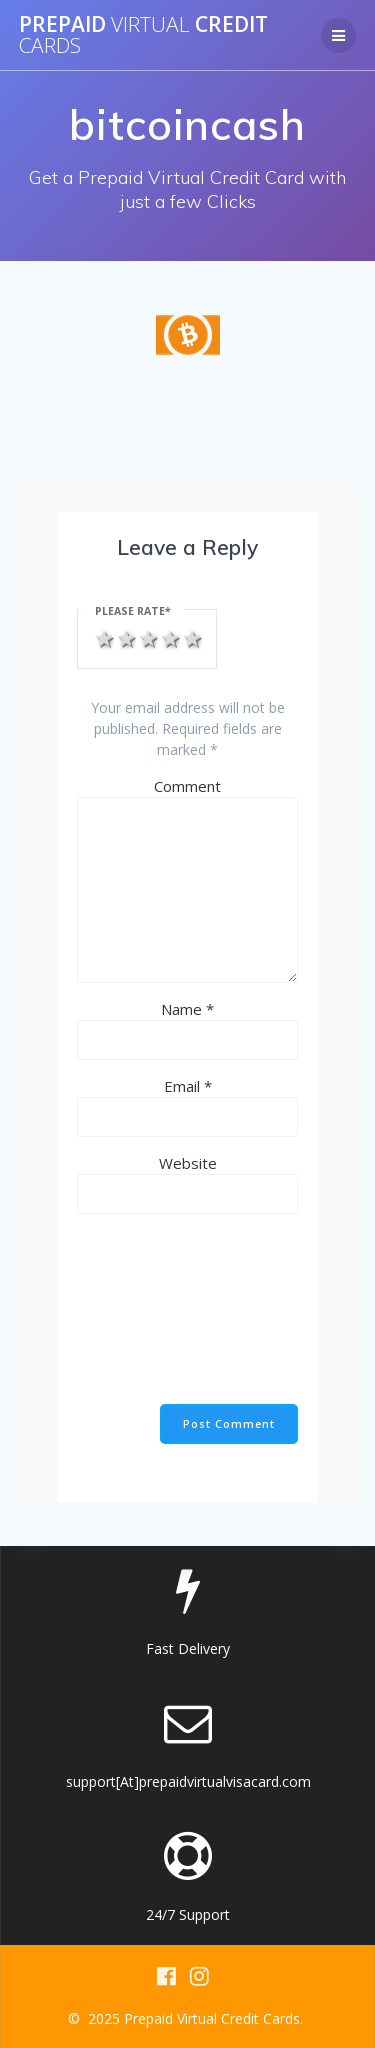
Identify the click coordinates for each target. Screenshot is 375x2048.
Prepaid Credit (143, 35)
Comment (187, 786)
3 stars (147, 637)
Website (188, 1163)
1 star (103, 637)
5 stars (191, 637)
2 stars (125, 637)
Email (188, 1086)
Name (187, 1009)
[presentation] (159, 1312)
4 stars (169, 637)
